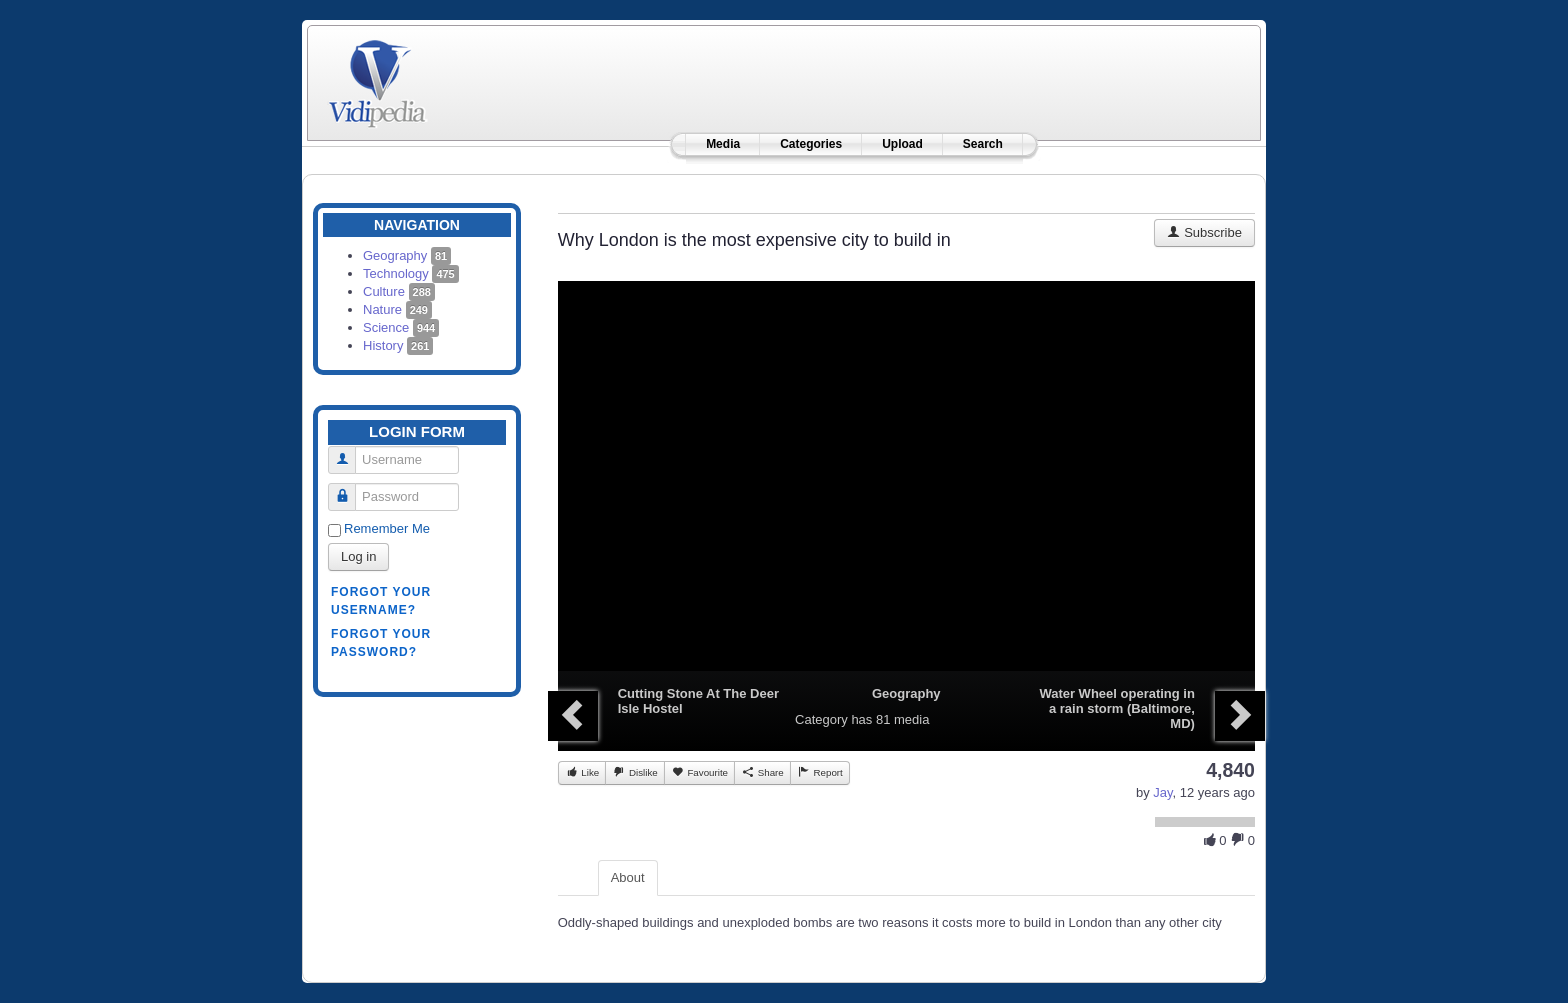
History (398, 345)
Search (983, 144)
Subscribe (1204, 232)
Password (349, 488)
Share (762, 772)
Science (401, 327)
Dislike (634, 772)
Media (723, 144)
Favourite (699, 772)
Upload (902, 144)
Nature (397, 309)
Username (349, 451)
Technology (411, 273)
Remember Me (387, 528)
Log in (358, 556)
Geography (407, 255)
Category (821, 719)
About (628, 877)
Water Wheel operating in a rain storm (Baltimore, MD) (1117, 708)
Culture (399, 291)
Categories (811, 144)
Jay (1162, 792)
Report (820, 772)
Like (582, 772)
